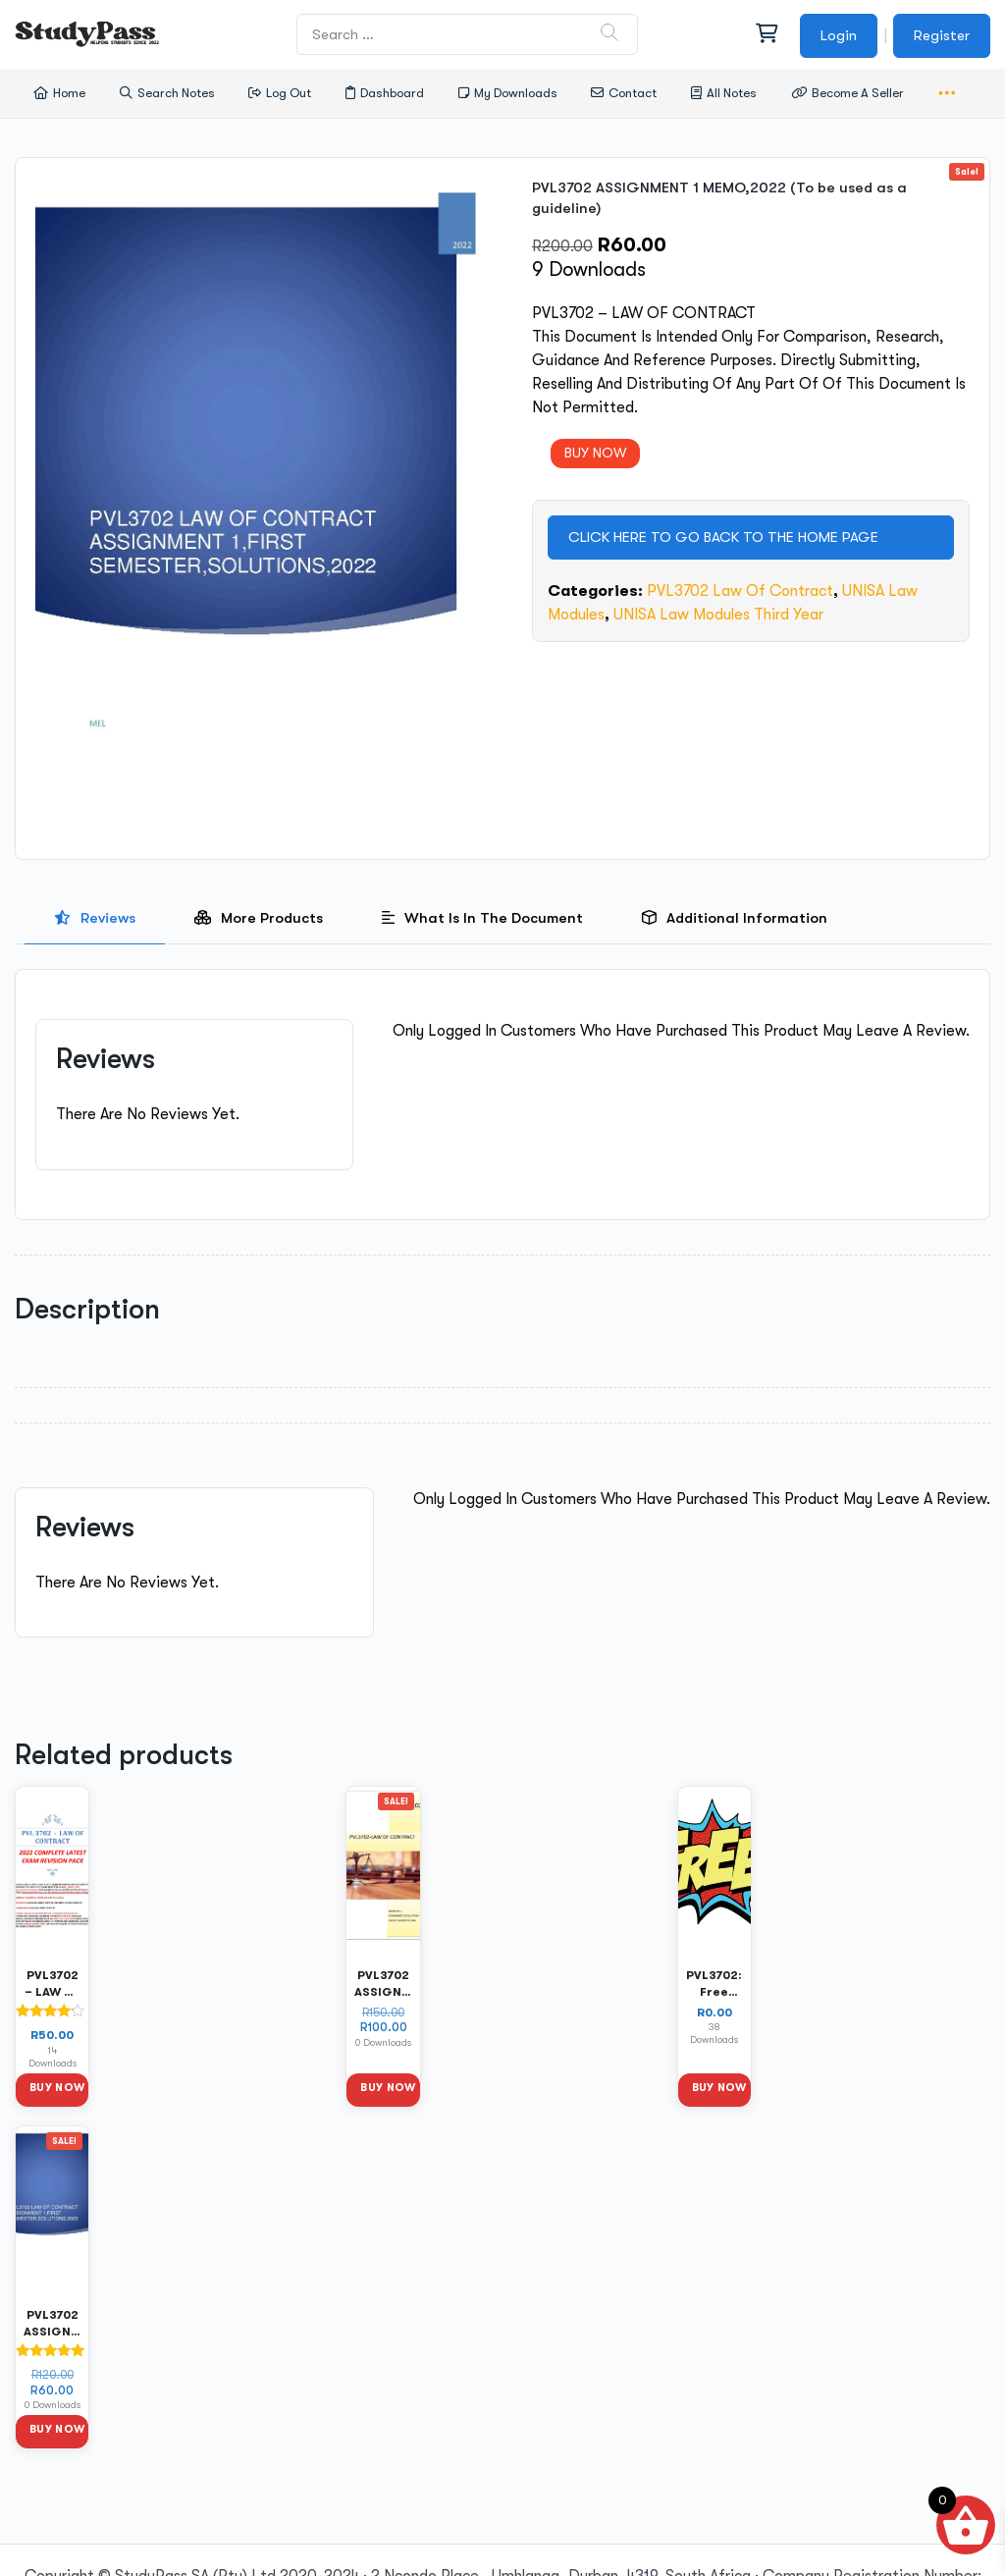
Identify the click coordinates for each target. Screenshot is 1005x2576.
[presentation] (95, 917)
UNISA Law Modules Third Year (718, 614)
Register (942, 35)
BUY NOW (595, 452)
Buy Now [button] (56, 2087)
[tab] (95, 917)
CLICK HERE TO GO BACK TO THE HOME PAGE (723, 537)
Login (838, 35)
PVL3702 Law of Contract (740, 591)
